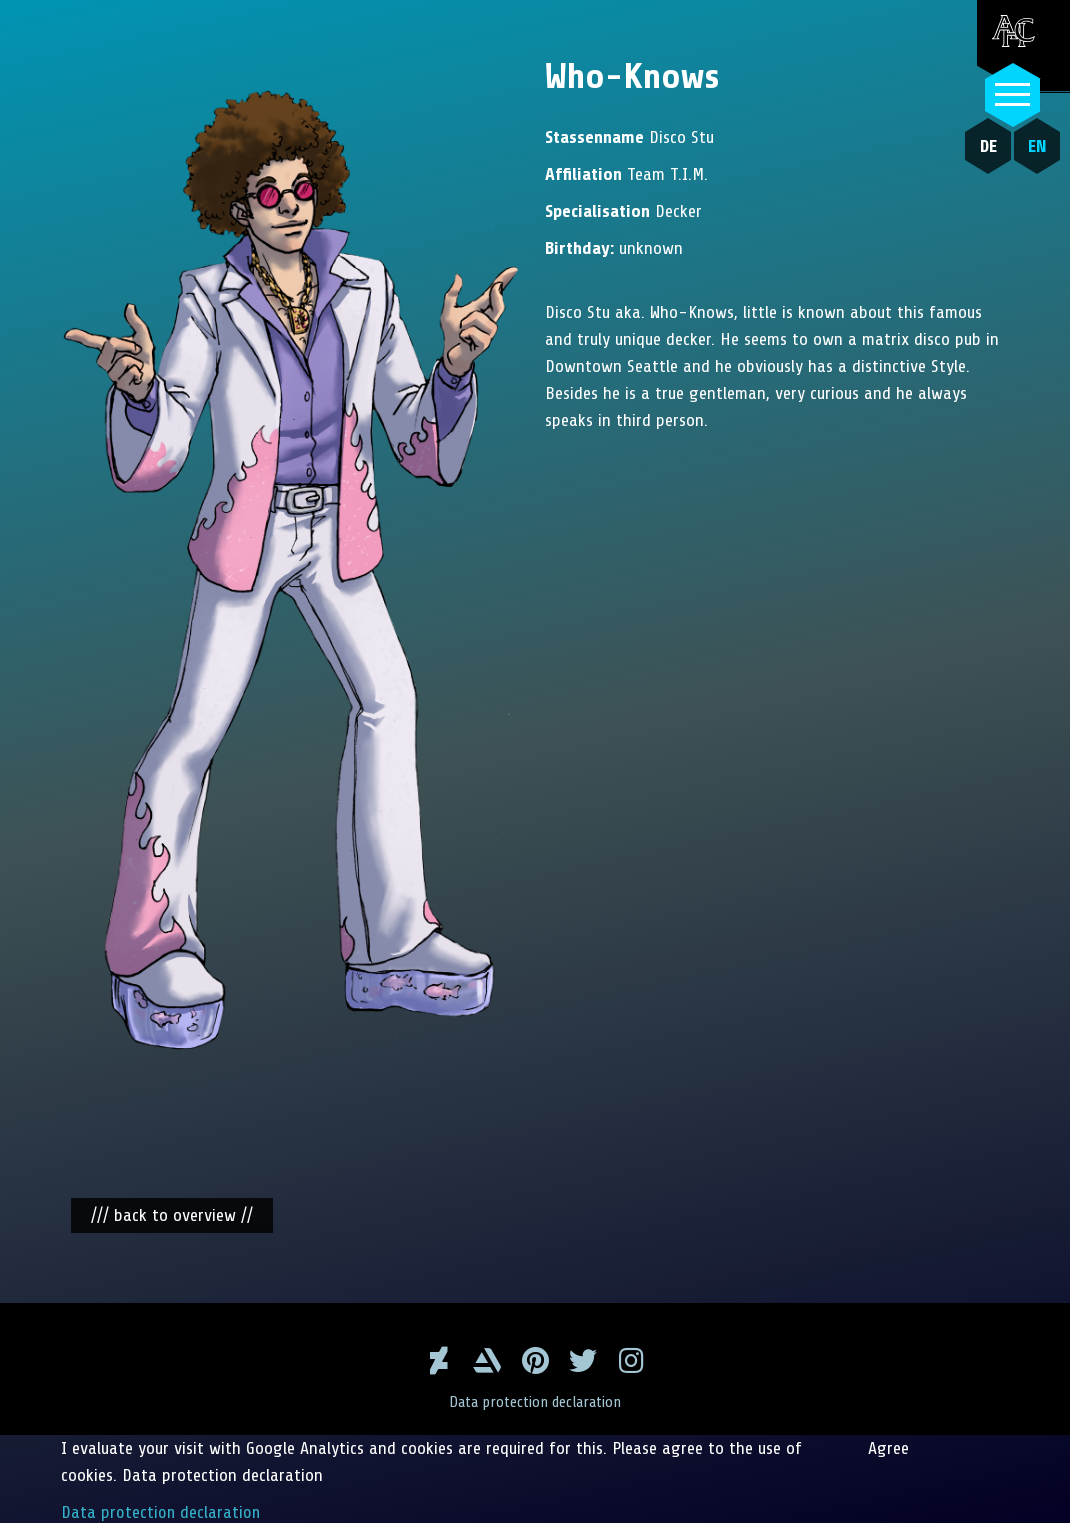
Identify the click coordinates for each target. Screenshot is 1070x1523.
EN (1035, 146)
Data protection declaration (535, 1400)
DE (986, 146)
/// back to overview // (172, 1213)
